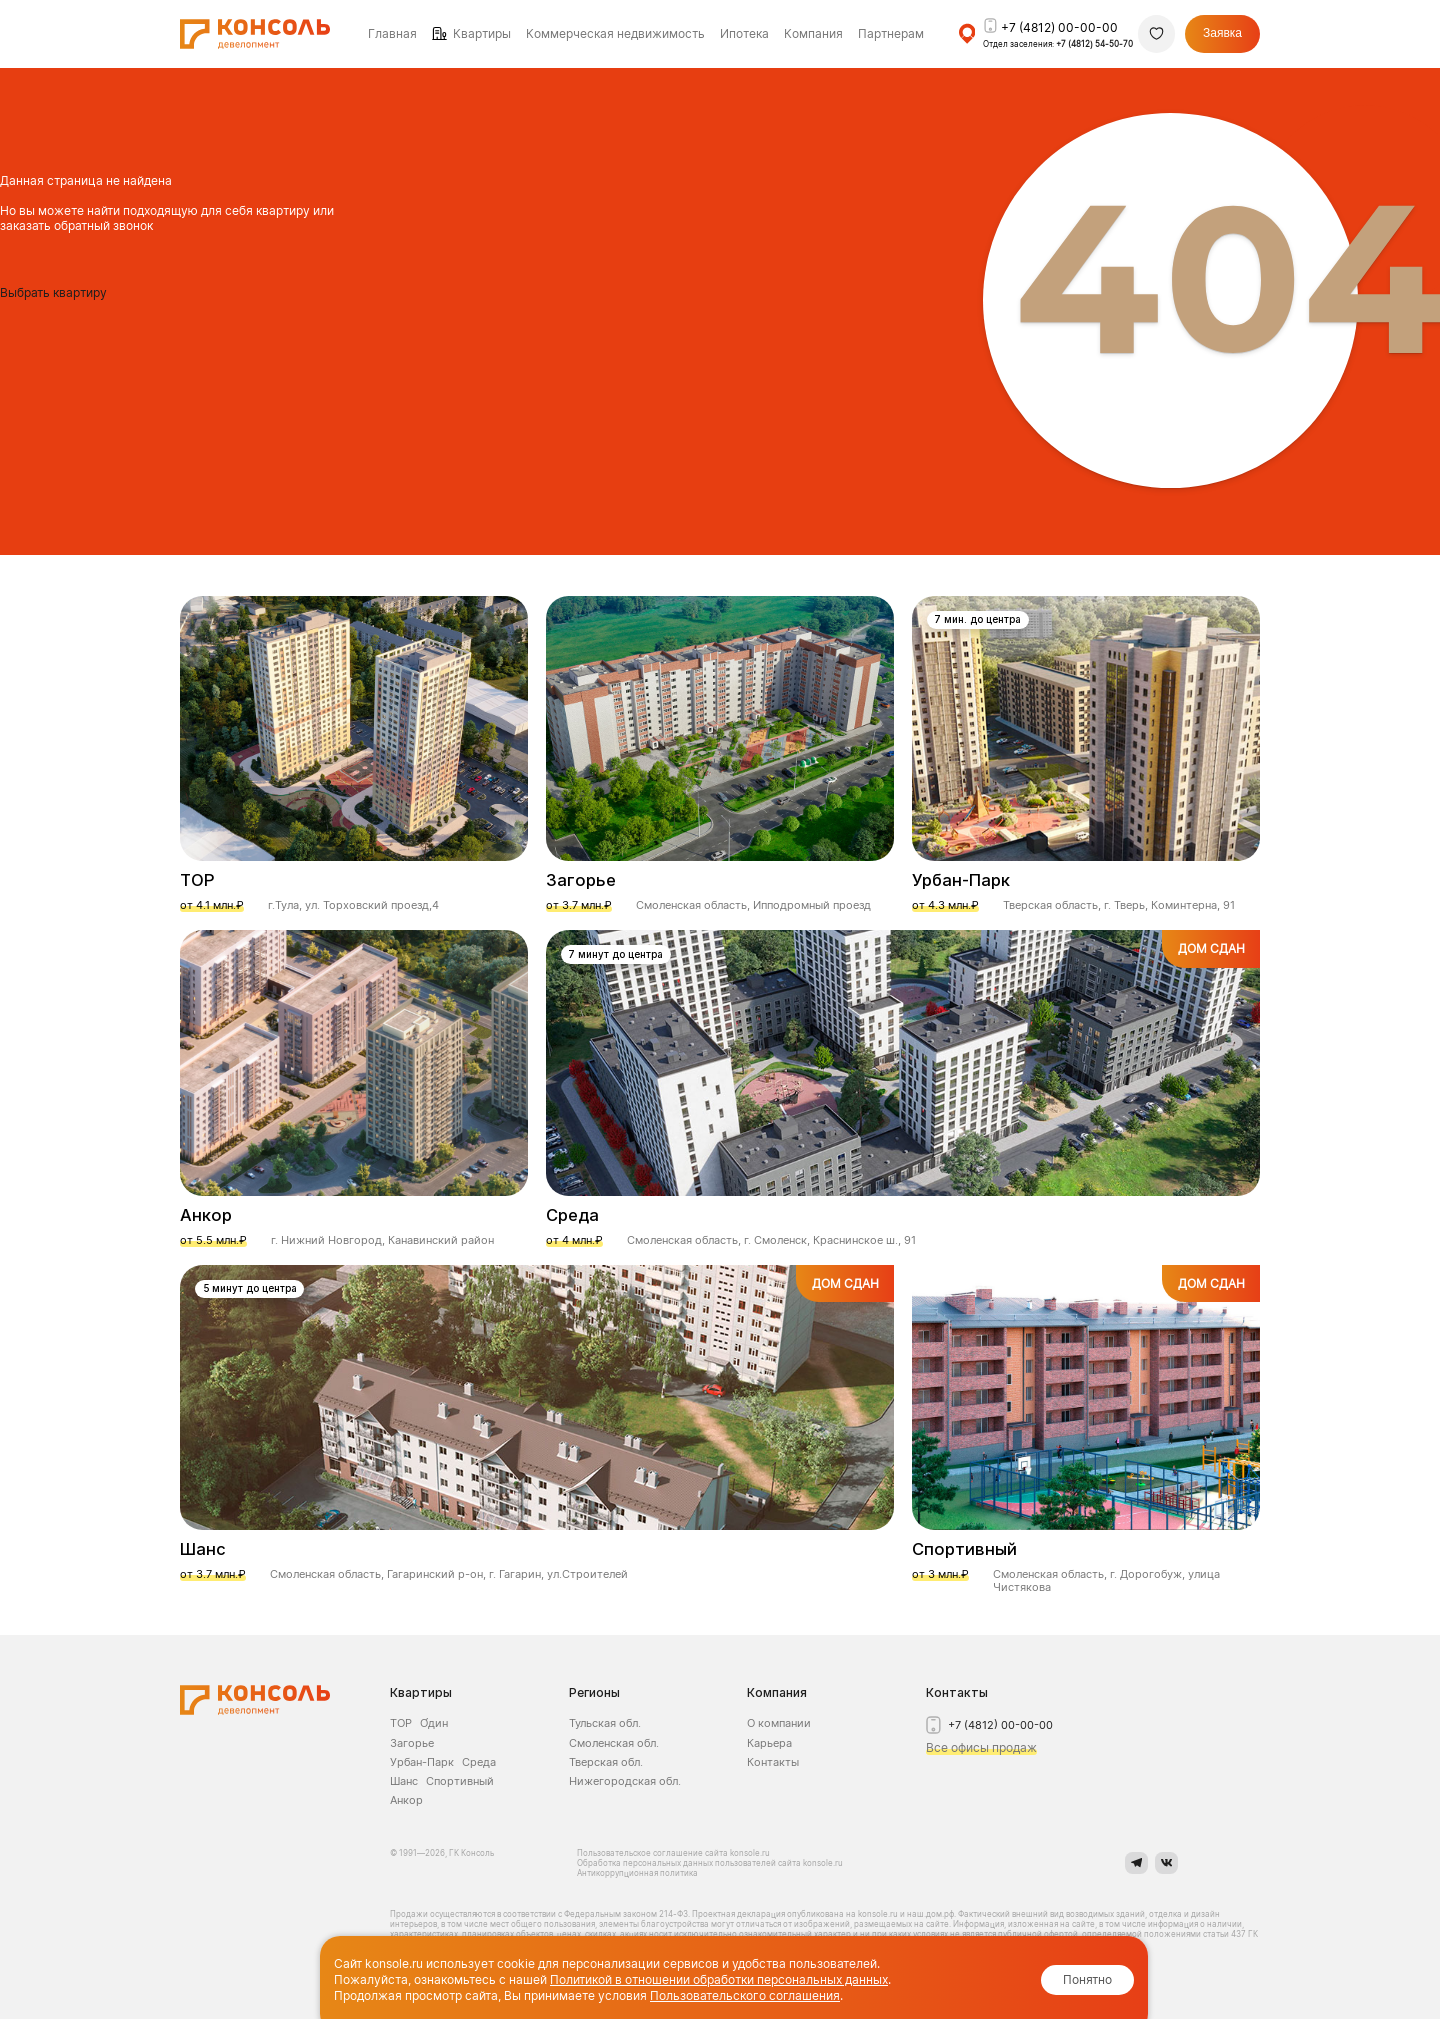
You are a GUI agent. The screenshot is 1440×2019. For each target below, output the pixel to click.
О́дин (434, 1723)
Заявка (1222, 33)
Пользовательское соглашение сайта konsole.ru (674, 1853)
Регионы (594, 1692)
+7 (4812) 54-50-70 (1094, 44)
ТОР (401, 1723)
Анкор (406, 1800)
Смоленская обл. (614, 1743)
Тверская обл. (606, 1762)
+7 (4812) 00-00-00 (1059, 27)
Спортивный (460, 1781)
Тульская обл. (605, 1723)
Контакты (773, 1762)
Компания (777, 1692)
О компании (779, 1723)
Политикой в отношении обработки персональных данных (719, 1979)
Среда (479, 1762)
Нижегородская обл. (625, 1781)
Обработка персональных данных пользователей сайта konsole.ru (710, 1863)
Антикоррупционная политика (637, 1873)
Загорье (412, 1743)
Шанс (404, 1781)
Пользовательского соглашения (745, 1995)
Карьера (769, 1743)
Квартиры (482, 33)
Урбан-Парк (422, 1762)
